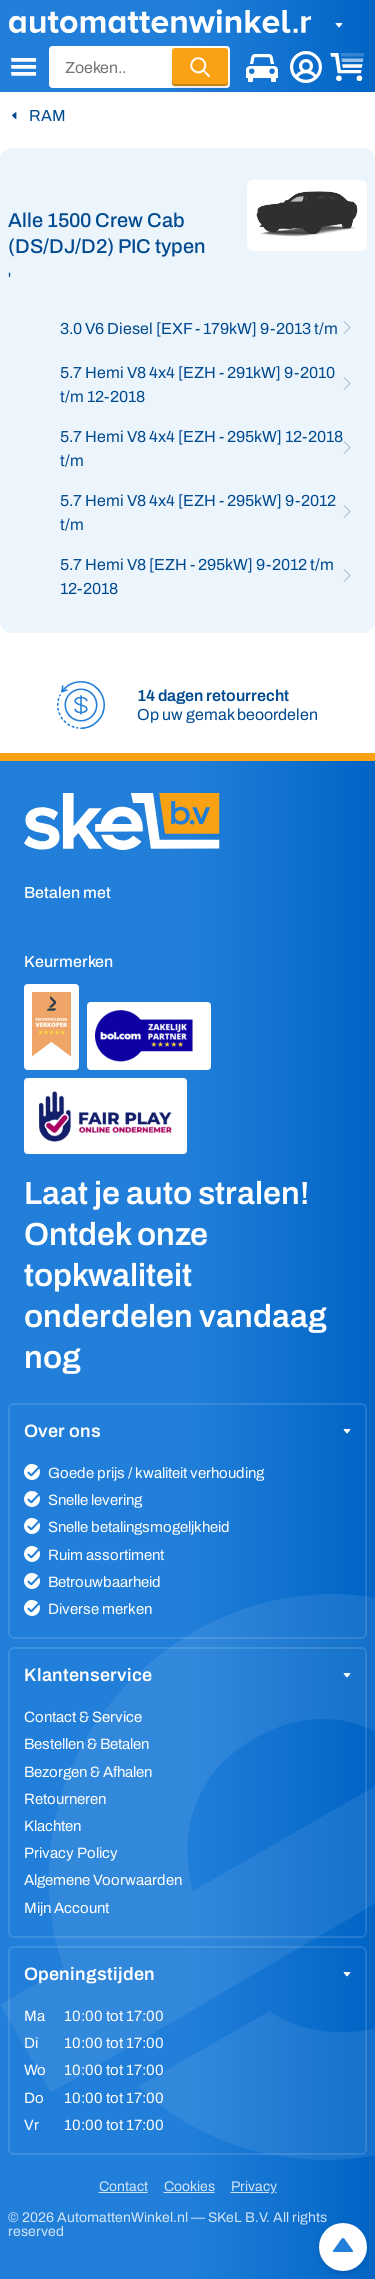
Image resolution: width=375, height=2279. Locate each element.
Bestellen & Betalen (86, 1744)
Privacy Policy (71, 1853)
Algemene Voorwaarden (103, 1880)
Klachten (52, 1826)
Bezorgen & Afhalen (88, 1772)
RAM (47, 115)
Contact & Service (83, 1717)
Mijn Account (66, 1908)
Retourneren (65, 1799)
